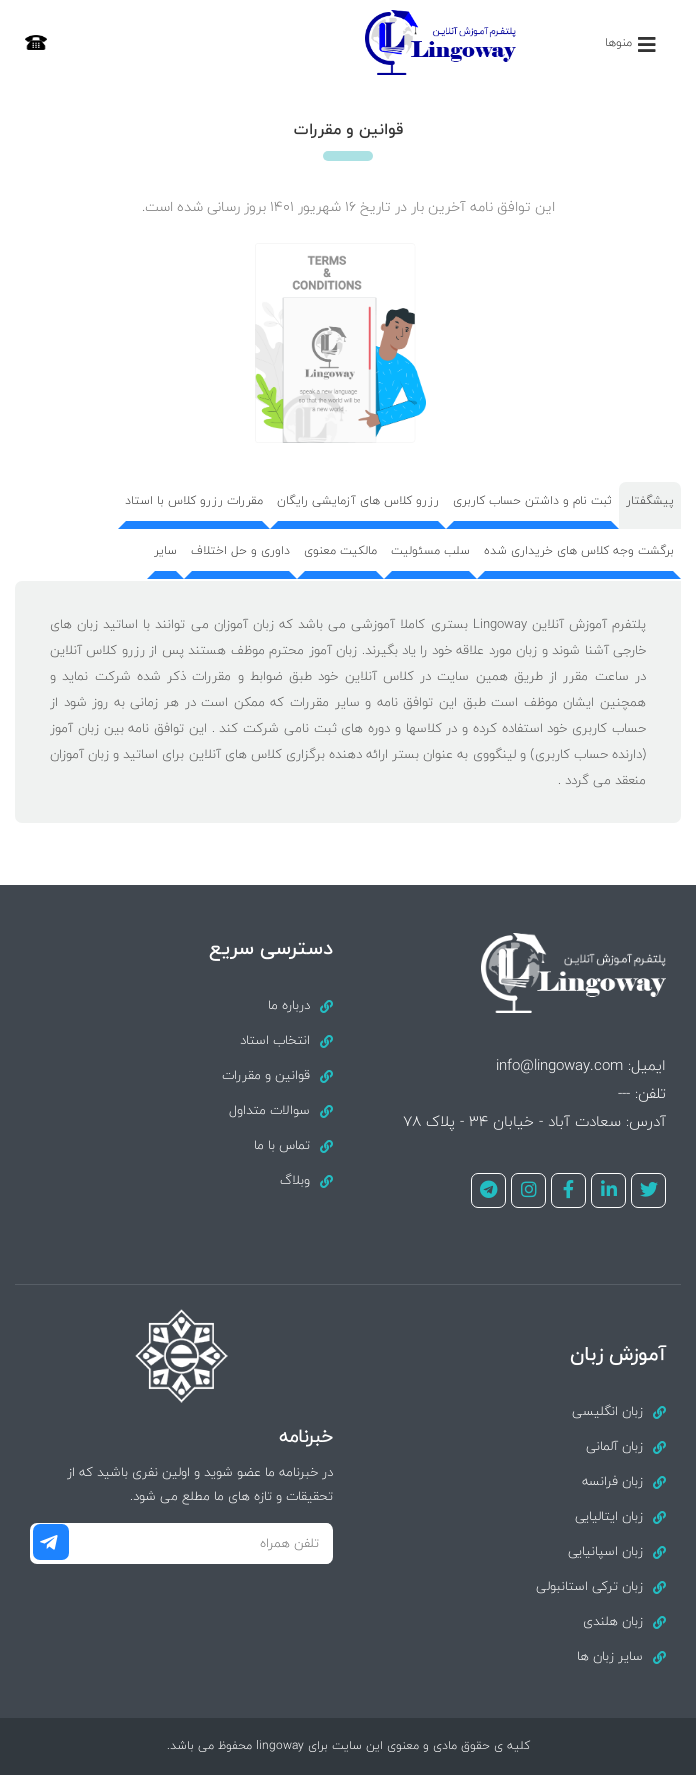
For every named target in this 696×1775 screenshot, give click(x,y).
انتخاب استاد (275, 1040)
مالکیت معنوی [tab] (340, 550)
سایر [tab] (165, 550)
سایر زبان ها (610, 1656)
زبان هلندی (613, 1621)
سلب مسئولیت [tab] (430, 550)
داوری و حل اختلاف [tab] (240, 550)
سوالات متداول (269, 1110)
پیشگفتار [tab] (650, 500)
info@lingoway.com (559, 1065)
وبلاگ (295, 1180)
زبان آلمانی (614, 1446)
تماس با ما (282, 1145)
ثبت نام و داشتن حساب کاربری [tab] (532, 500)
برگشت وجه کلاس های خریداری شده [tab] (579, 550)
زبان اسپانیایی (605, 1551)
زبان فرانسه (612, 1481)
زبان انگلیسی (607, 1411)
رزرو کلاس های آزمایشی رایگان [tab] (358, 500)
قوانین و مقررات (266, 1075)
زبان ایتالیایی (609, 1516)
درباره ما (289, 1005)
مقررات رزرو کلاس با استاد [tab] (194, 500)
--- (624, 1093)
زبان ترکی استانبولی (589, 1586)
